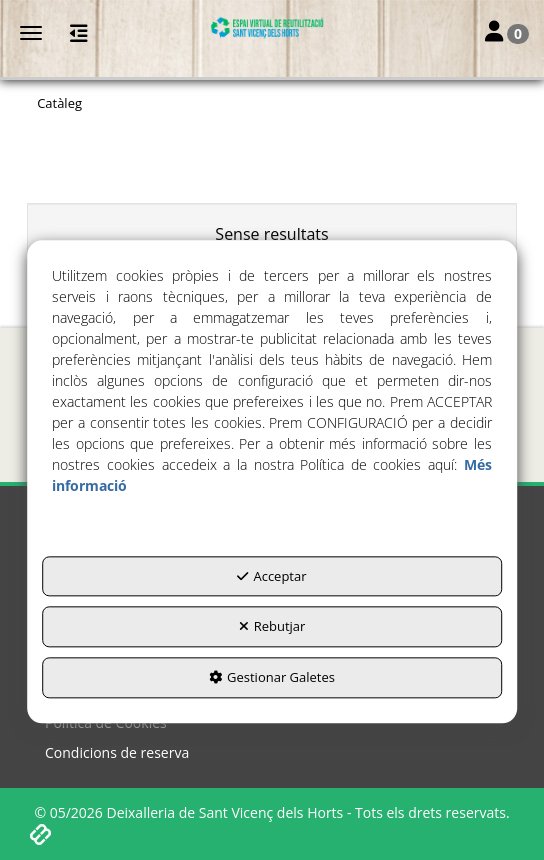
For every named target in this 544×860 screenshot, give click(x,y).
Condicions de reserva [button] (117, 752)
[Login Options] (507, 33)
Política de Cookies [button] (106, 722)
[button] (272, 28)
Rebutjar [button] (272, 627)
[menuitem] (272, 723)
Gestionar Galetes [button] (272, 677)
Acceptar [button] (271, 576)
